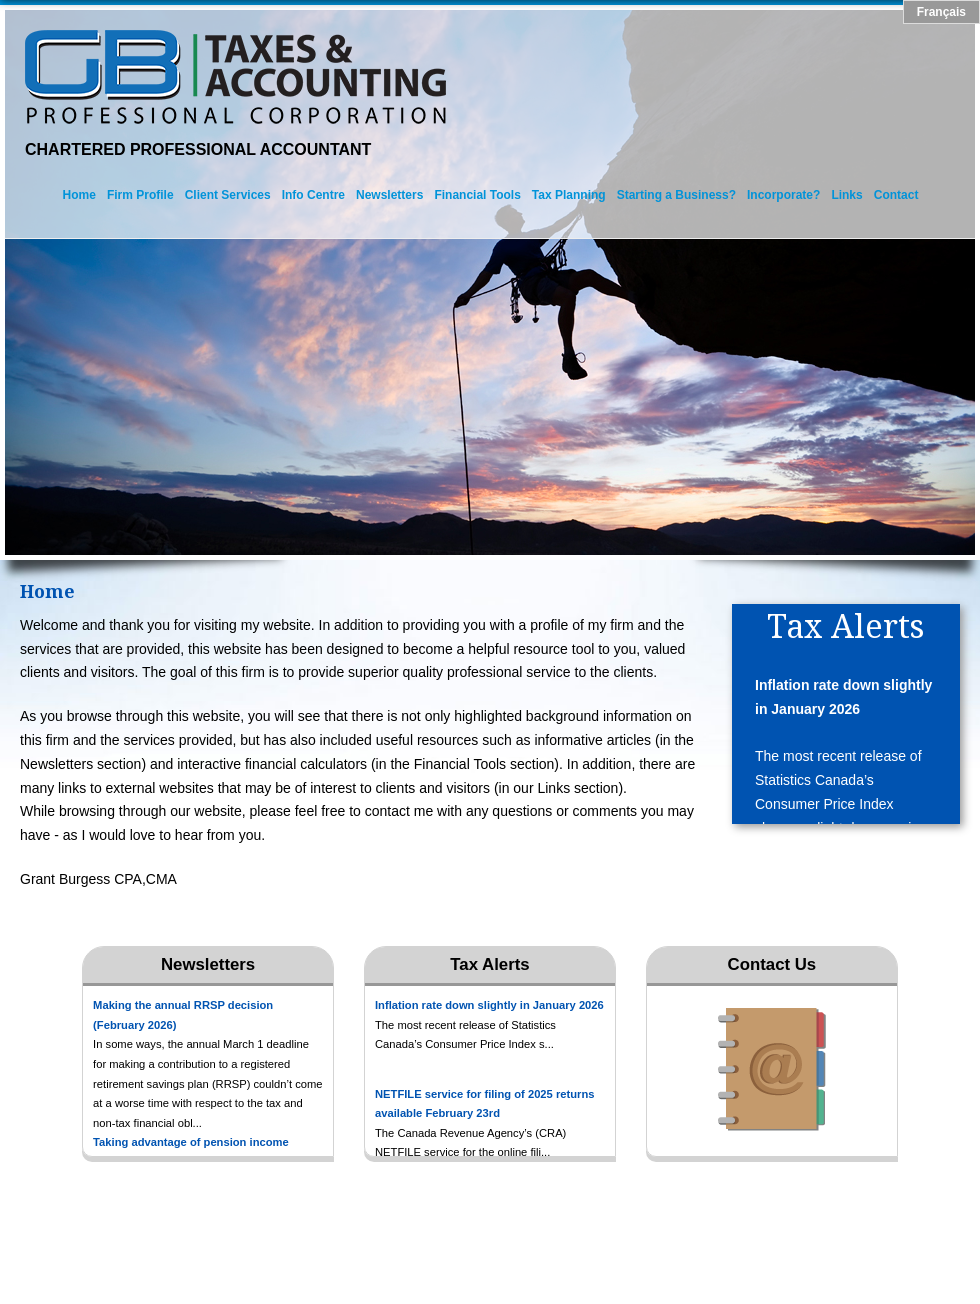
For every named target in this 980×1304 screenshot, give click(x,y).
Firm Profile (140, 195)
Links (846, 195)
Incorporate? (783, 195)
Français (941, 12)
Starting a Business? (676, 195)
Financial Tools (477, 195)
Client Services (228, 195)
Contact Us (772, 964)
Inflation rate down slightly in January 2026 (843, 697)
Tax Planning (569, 195)
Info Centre (313, 195)
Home (79, 195)
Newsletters (389, 195)
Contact (896, 195)
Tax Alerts (489, 964)
